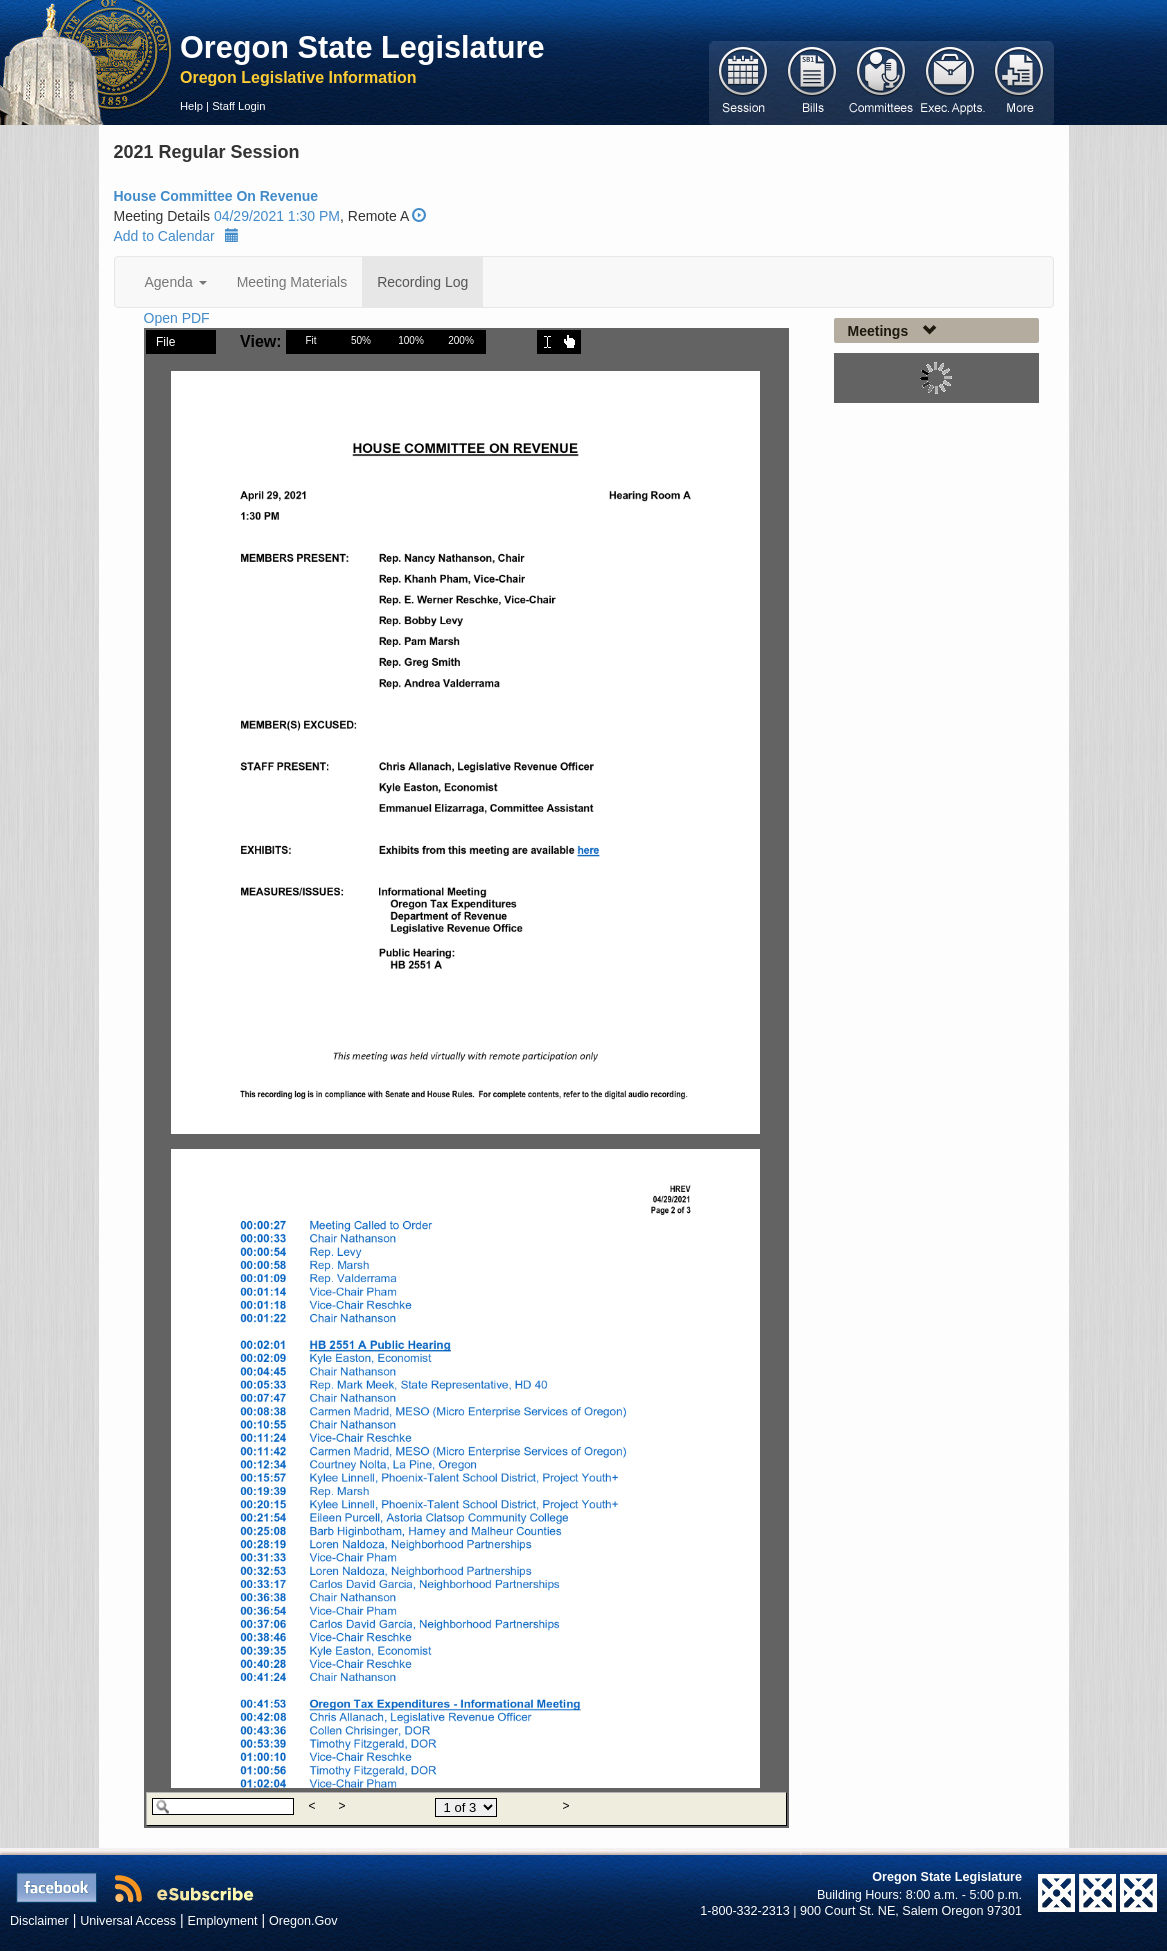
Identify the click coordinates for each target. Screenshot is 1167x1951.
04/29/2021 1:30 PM (277, 216)
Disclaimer (39, 1921)
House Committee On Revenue (216, 196)
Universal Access (128, 1921)
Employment (223, 1921)
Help (191, 106)
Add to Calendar (176, 236)
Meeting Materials (292, 282)
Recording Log (422, 282)
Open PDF (177, 318)
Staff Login (238, 106)
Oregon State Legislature (362, 47)
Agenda (176, 282)
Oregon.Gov (303, 1921)
